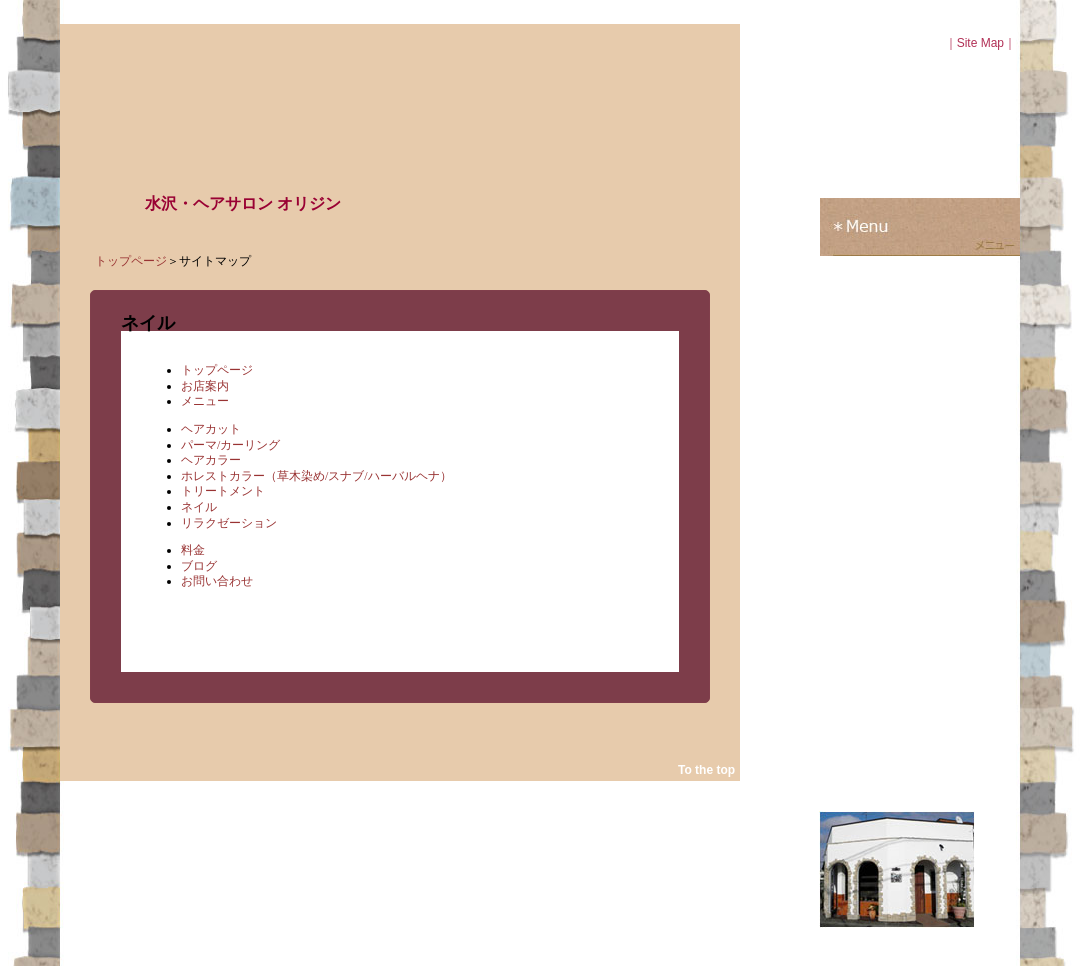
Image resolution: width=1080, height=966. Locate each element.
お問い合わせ (217, 581)
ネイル (199, 507)
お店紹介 (920, 169)
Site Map (980, 43)
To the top (706, 770)
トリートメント (223, 491)
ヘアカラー (211, 460)
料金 (193, 550)
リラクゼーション (229, 523)
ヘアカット (211, 429)
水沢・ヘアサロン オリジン (243, 203)
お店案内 (205, 386)
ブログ (199, 566)
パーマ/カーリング (230, 445)
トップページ (131, 261)
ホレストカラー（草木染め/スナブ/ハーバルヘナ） (316, 476)
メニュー (205, 401)
